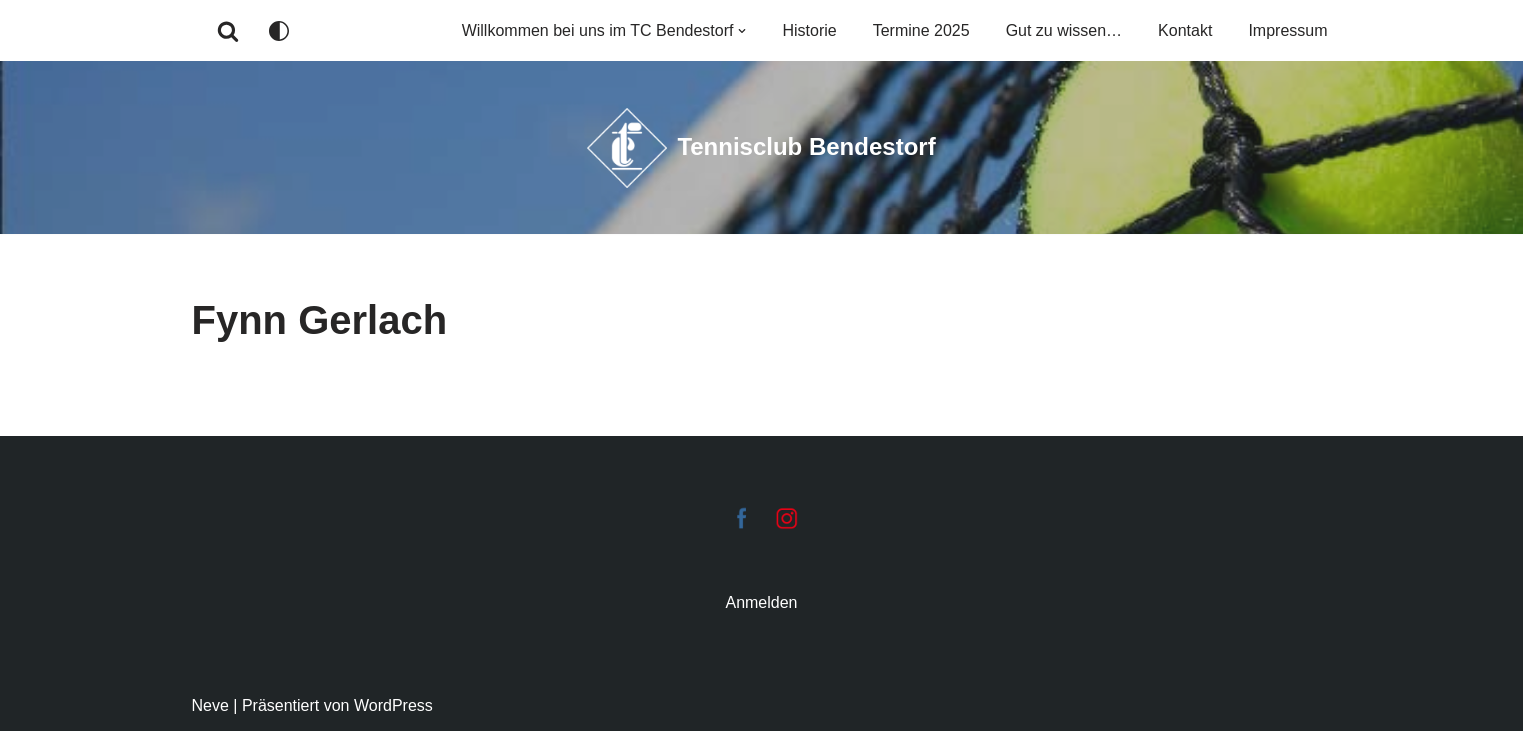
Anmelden (761, 602)
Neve (210, 705)
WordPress (393, 705)
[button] (742, 31)
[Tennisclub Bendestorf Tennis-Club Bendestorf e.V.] (761, 148)
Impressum (1287, 30)
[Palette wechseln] (279, 31)
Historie (809, 30)
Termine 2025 (921, 30)
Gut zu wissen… (1064, 30)
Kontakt (1185, 30)
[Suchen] (228, 31)
